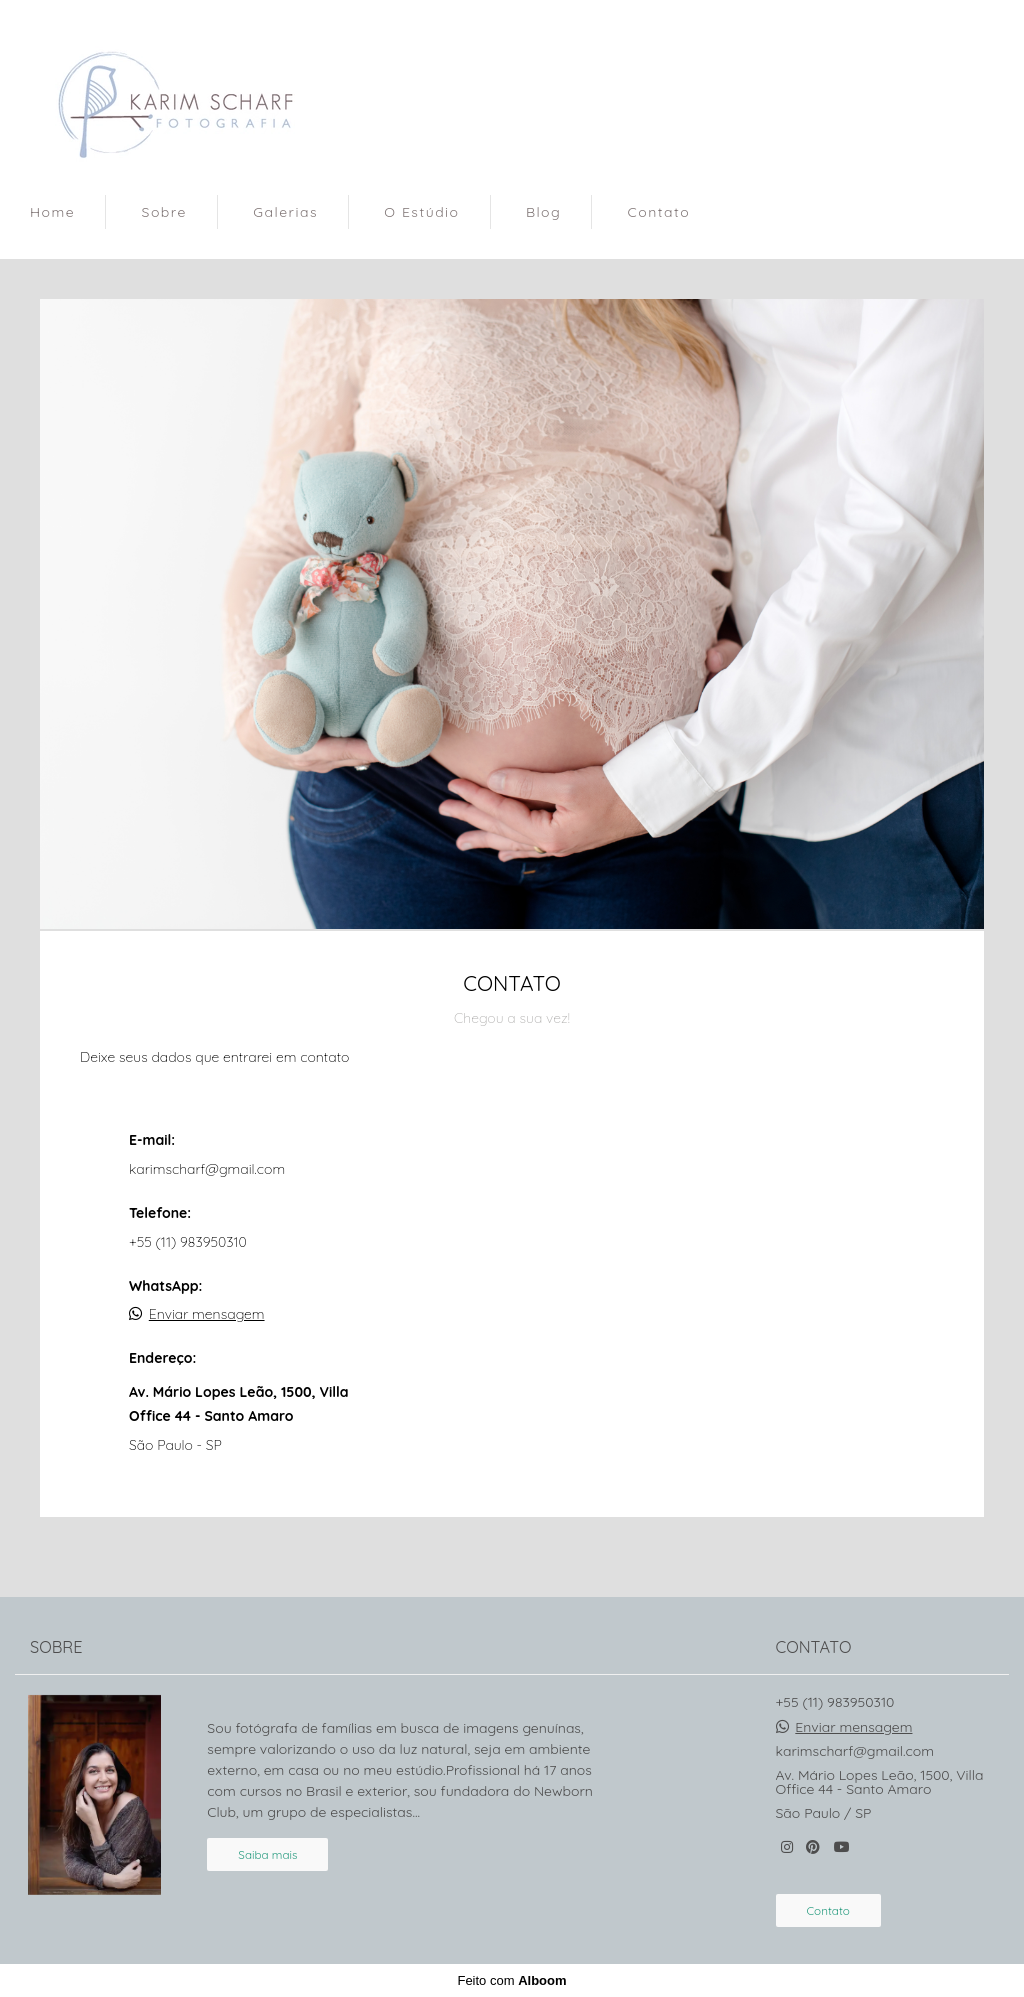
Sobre (164, 212)
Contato (659, 212)
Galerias (285, 212)
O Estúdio (421, 212)
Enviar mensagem (207, 1314)
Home (52, 212)
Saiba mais (267, 1854)
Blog (543, 212)
